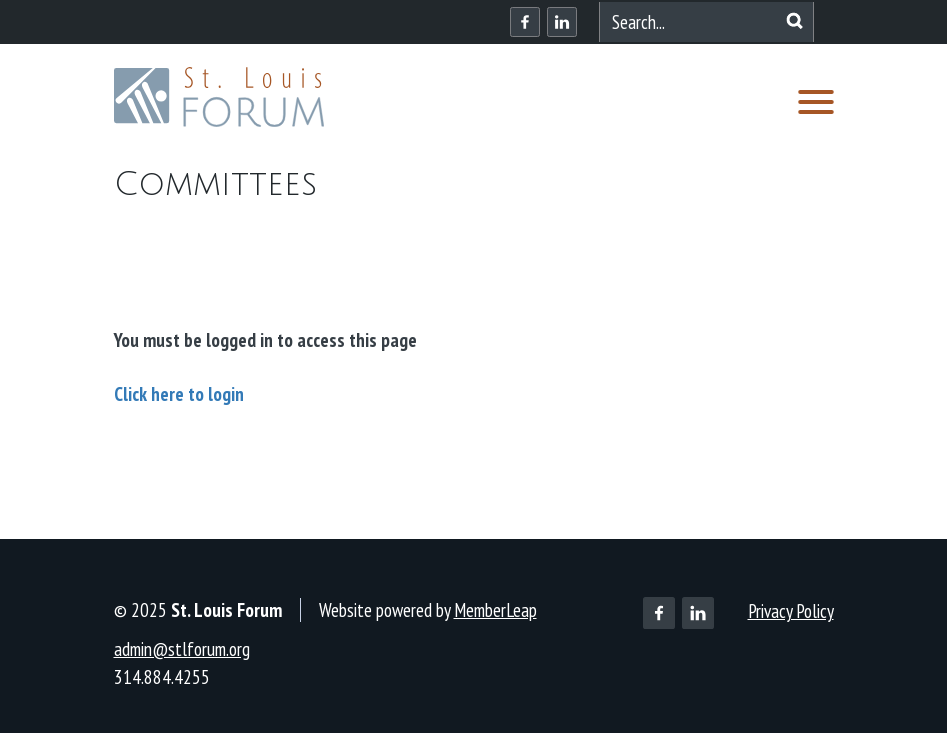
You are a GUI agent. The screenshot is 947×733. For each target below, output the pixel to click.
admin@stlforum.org (182, 649)
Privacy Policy (791, 611)
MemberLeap (495, 610)
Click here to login (179, 394)
